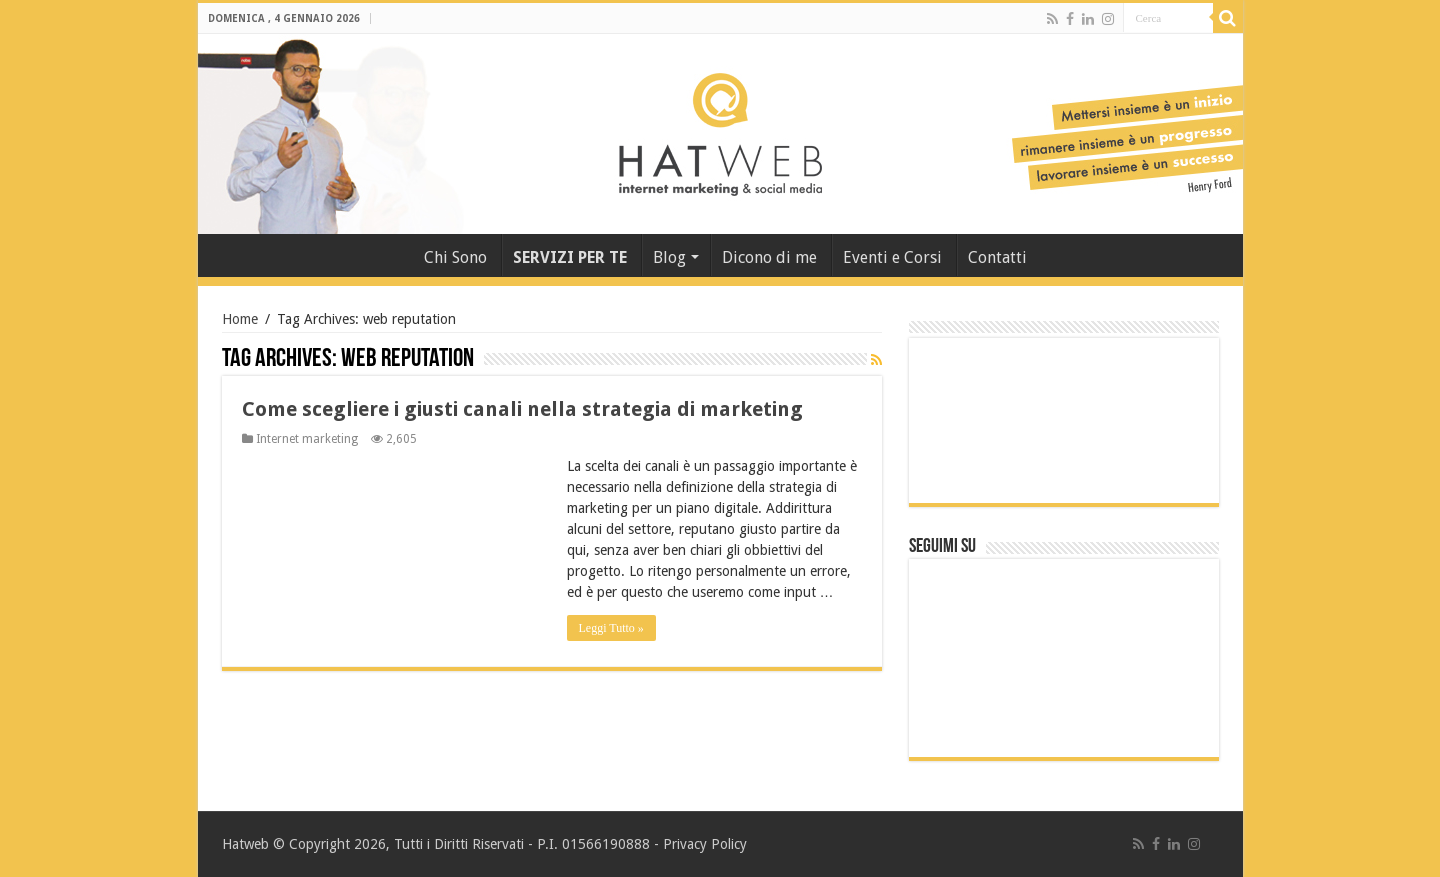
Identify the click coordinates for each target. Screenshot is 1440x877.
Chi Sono (455, 257)
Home (240, 319)
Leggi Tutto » (611, 628)
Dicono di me (769, 257)
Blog (669, 257)
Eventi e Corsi (892, 257)
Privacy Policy (705, 844)
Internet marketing (307, 439)
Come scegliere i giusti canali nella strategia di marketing (522, 409)
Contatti (997, 257)
